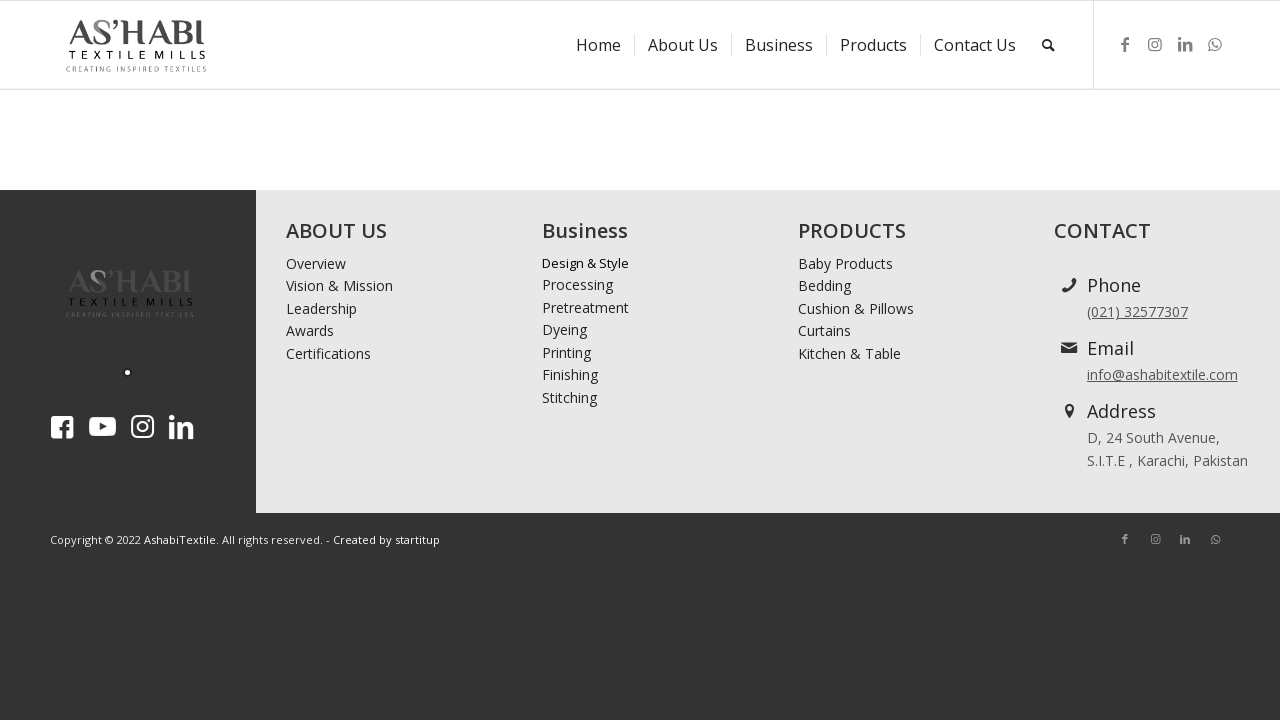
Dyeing (564, 329)
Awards (310, 330)
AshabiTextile (180, 539)
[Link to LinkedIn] (1185, 44)
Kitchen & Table (849, 353)
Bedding (824, 285)
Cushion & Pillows (856, 308)
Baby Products (845, 263)
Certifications (328, 353)
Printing (566, 352)
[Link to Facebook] (1125, 44)
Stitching (569, 397)
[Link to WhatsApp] (1215, 44)
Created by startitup (386, 539)
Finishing (570, 374)
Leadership (321, 308)
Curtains (824, 330)
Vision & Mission (339, 285)
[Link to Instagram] (1155, 44)
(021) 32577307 (1137, 311)
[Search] (1048, 45)
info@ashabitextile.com (1162, 374)
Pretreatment (585, 307)
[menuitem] (598, 45)
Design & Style (585, 263)
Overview (316, 263)
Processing (577, 284)
